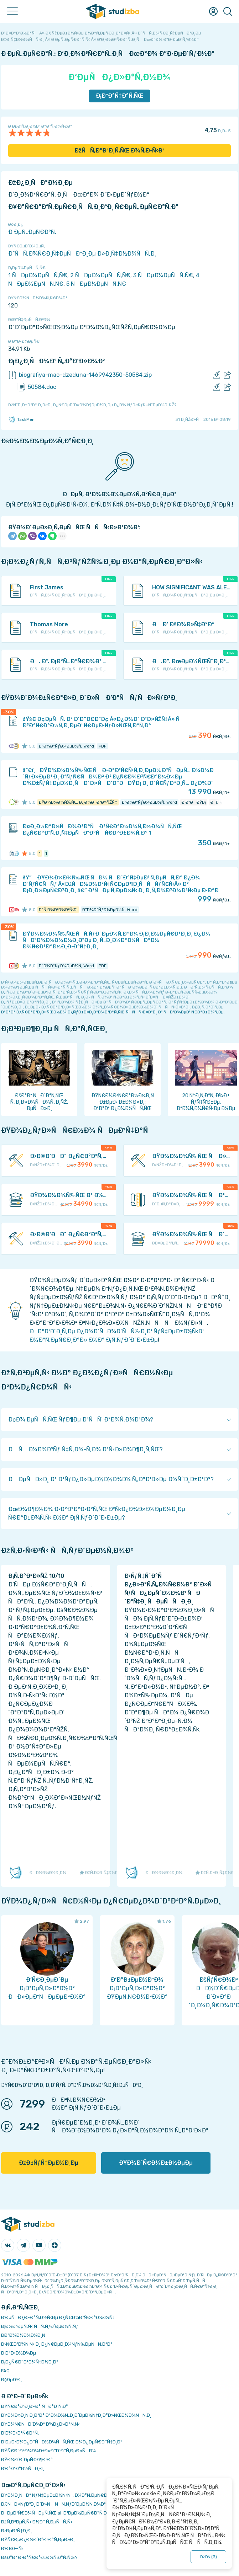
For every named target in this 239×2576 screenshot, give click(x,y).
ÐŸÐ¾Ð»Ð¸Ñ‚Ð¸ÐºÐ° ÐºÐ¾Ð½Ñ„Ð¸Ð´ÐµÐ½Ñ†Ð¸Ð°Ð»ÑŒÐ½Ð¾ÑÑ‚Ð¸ (76, 2415)
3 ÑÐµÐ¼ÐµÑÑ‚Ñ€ (163, 275)
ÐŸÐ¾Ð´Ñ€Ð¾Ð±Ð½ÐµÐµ (156, 2162)
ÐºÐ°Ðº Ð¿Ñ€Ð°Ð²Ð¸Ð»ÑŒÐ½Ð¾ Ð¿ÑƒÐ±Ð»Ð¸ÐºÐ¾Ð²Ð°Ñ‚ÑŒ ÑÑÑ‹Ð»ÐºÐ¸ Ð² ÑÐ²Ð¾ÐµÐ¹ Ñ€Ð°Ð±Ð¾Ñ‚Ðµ (112, 1011)
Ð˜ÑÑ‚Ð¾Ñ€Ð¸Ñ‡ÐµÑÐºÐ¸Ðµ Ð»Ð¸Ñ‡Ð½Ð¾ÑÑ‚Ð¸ (82, 253)
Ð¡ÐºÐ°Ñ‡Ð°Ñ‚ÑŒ (119, 95)
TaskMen (21, 419)
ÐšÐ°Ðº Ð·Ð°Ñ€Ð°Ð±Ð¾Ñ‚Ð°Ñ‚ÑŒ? (39, 2557)
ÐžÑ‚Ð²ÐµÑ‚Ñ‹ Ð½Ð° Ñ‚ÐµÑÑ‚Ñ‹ (36, 2521)
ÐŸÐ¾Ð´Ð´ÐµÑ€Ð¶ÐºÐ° (27, 2459)
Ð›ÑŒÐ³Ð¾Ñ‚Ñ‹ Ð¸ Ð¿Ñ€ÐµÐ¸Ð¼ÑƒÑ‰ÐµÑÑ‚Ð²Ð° (57, 2344)
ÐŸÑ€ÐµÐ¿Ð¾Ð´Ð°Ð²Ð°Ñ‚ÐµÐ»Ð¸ (38, 2539)
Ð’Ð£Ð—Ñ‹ (12, 2548)
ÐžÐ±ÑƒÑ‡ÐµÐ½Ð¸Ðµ (48, 2162)
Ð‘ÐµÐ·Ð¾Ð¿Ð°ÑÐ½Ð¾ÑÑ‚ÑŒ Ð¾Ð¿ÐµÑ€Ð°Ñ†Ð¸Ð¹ (61, 2441)
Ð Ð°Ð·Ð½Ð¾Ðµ (18, 2353)
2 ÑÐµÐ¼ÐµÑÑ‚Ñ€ (100, 275)
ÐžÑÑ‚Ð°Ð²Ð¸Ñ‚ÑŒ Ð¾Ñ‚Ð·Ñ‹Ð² (119, 150)
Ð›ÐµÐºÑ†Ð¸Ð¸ (16, 2530)
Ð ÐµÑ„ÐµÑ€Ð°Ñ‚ (32, 232)
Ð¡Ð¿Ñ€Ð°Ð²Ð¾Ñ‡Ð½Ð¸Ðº (29, 2362)
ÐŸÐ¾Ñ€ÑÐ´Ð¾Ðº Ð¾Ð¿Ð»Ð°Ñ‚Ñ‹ (40, 2424)
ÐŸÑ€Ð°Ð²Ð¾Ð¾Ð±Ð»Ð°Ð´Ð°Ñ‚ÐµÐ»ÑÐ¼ (48, 2450)
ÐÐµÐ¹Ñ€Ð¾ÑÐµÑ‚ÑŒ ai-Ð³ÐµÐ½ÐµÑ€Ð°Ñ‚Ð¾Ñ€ (59, 2513)
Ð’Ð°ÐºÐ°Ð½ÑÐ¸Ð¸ (22, 2468)
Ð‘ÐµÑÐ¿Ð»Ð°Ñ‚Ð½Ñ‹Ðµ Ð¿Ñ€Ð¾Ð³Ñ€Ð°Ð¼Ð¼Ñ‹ (57, 2317)
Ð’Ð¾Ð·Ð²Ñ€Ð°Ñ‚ (20, 2433)
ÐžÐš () (208, 2556)
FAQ (5, 2370)
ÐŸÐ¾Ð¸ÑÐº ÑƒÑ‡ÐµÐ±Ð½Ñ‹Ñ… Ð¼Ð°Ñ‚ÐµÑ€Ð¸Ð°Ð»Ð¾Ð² (66, 2495)
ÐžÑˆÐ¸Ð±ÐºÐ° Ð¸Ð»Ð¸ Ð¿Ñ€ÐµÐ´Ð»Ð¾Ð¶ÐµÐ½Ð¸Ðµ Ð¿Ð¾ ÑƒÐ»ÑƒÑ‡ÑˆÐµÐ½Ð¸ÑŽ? (92, 404)
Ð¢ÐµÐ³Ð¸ (11, 2379)
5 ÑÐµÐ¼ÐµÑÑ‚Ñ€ (96, 283)
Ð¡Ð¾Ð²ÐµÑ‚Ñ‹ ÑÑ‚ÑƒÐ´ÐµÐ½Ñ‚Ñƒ (39, 2326)
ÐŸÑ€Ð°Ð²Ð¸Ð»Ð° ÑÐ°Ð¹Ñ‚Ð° (34, 2406)
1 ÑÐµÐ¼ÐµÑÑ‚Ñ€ (37, 275)
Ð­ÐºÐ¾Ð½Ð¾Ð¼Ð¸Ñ (25, 2335)
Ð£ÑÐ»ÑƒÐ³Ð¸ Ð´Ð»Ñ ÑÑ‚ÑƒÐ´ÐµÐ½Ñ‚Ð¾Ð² (53, 2504)
